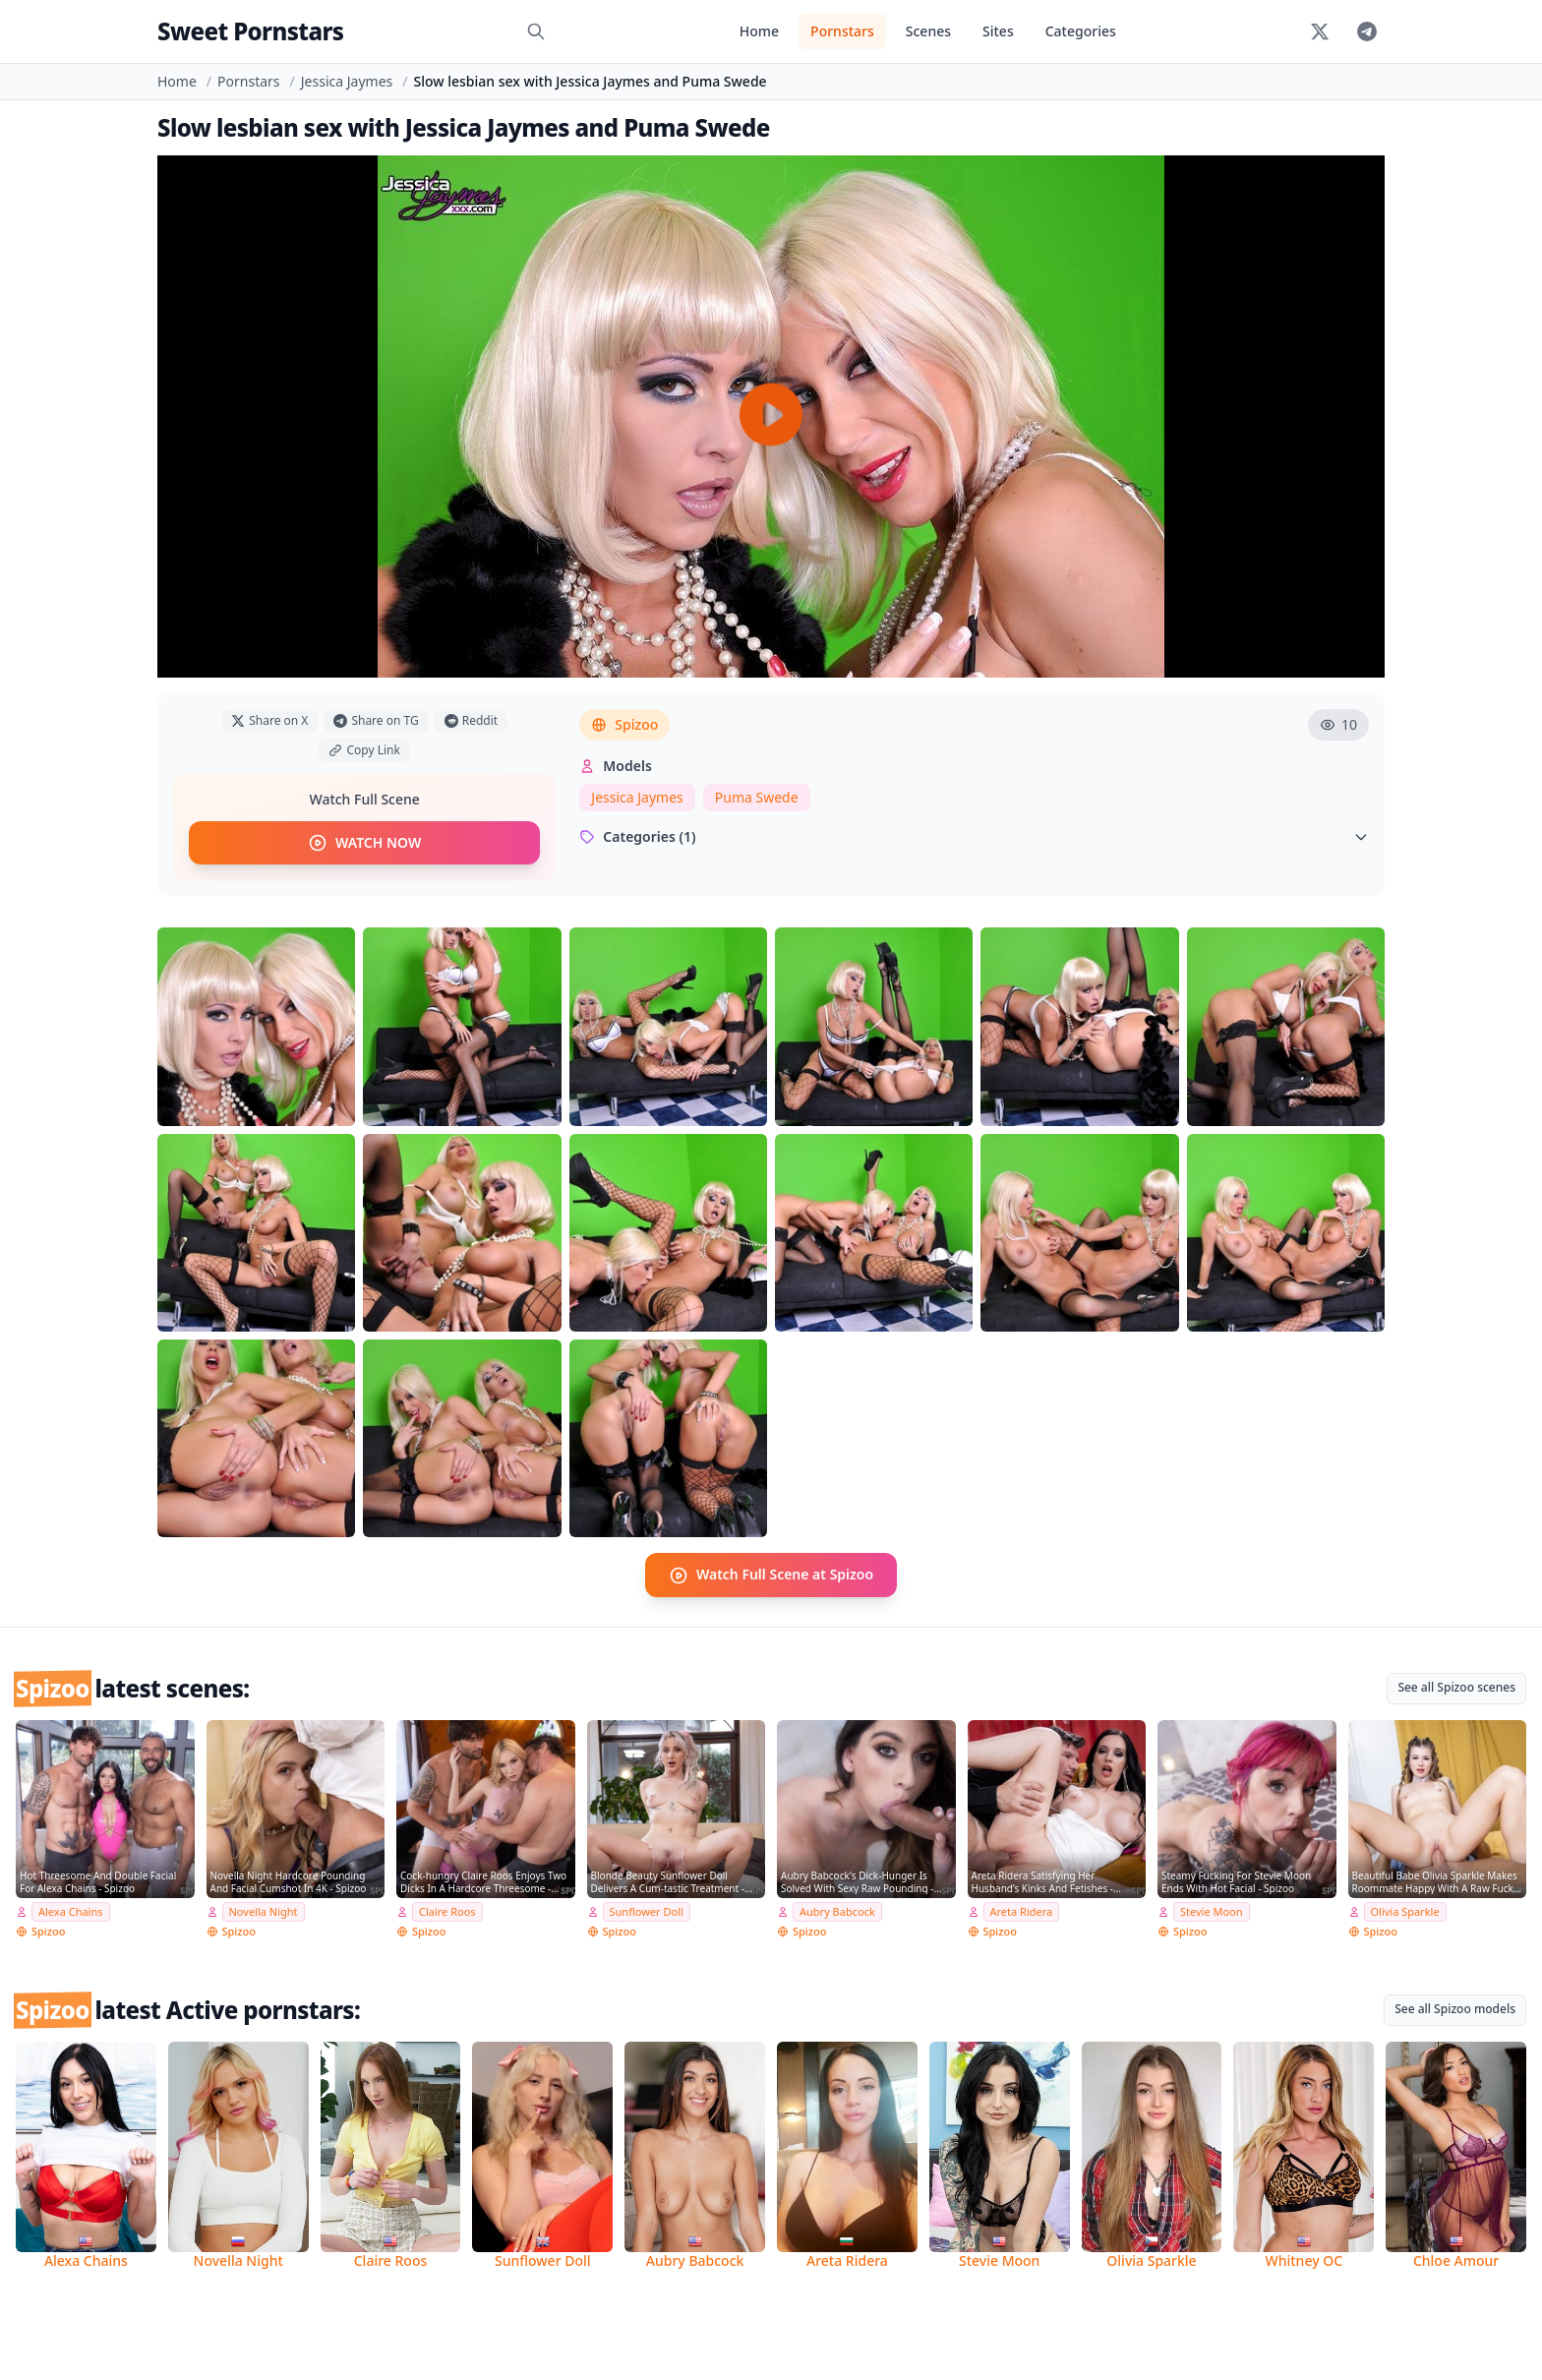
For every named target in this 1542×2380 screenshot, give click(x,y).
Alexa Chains (70, 1911)
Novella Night (263, 1911)
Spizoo (624, 724)
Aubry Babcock (837, 1911)
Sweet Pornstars (250, 31)
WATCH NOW (364, 843)
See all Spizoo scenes (1456, 1686)
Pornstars (842, 31)
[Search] (536, 31)
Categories (1080, 31)
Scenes (928, 31)
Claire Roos (447, 1911)
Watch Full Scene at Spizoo (771, 1574)
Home (759, 31)
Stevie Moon (1211, 1911)
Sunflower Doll (646, 1911)
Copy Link (363, 750)
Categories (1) (974, 836)
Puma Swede (757, 797)
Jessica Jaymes (346, 81)
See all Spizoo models (1454, 2008)
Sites (998, 31)
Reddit (471, 720)
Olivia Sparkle (1405, 1911)
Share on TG (375, 720)
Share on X (269, 720)
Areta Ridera (1021, 1911)
